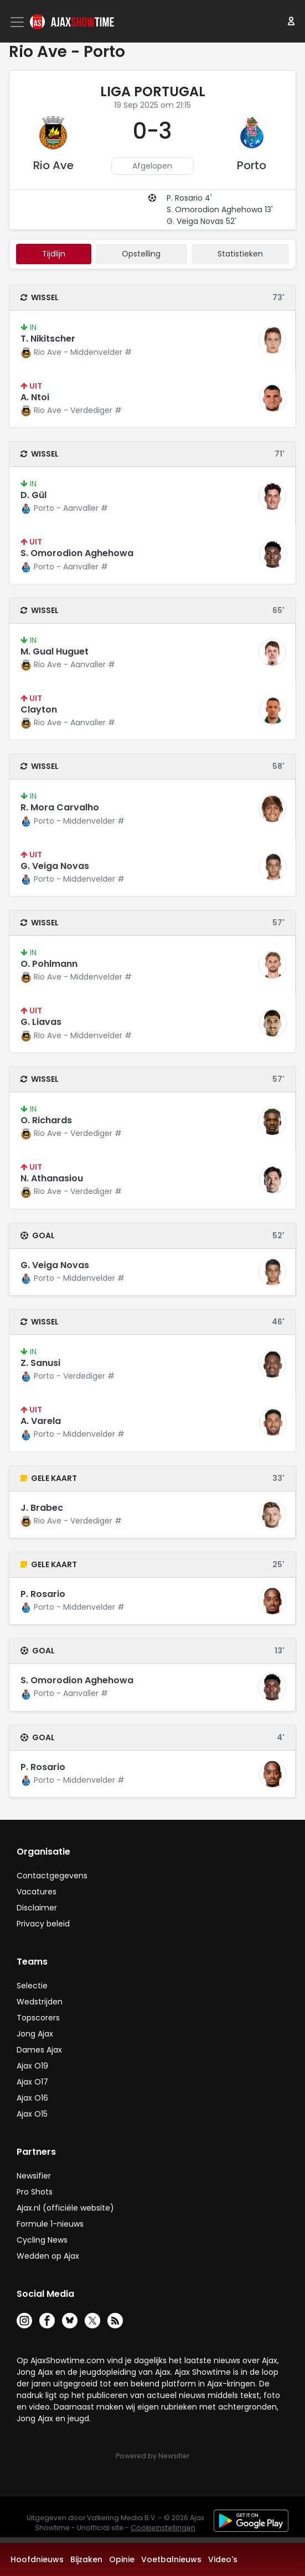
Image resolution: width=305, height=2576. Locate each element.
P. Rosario (42, 1594)
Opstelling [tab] (141, 253)
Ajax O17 (32, 2081)
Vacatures (36, 1891)
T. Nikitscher (47, 338)
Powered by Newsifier (152, 2455)
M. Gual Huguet (54, 651)
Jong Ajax (35, 2033)
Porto (251, 165)
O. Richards (46, 1120)
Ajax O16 (32, 2097)
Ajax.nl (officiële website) (65, 2207)
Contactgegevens (52, 1875)
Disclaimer (37, 1907)
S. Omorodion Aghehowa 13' (220, 209)
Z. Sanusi (40, 1363)
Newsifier (34, 2175)
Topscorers (38, 2017)
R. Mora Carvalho (59, 807)
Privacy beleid (43, 1923)
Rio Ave (53, 165)
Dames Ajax (39, 2049)
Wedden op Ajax (48, 2255)
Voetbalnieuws (171, 2559)
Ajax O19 (32, 2065)
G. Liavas (40, 1021)
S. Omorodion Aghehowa (76, 553)
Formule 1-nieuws (50, 2223)
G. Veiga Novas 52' (201, 221)
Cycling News (42, 2239)
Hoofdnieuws (37, 2559)
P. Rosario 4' (189, 197)
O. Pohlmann (48, 963)
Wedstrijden (40, 2001)
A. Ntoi (34, 397)
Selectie (32, 1985)
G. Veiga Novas (54, 866)
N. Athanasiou (51, 1178)
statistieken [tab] (240, 253)
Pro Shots (35, 2191)
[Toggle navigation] (18, 22)
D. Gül (33, 495)
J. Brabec (41, 1507)
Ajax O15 (32, 2113)
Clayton (38, 709)
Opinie (122, 2559)
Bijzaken (86, 2559)
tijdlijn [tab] (53, 253)
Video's (222, 2559)
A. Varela (40, 1421)
